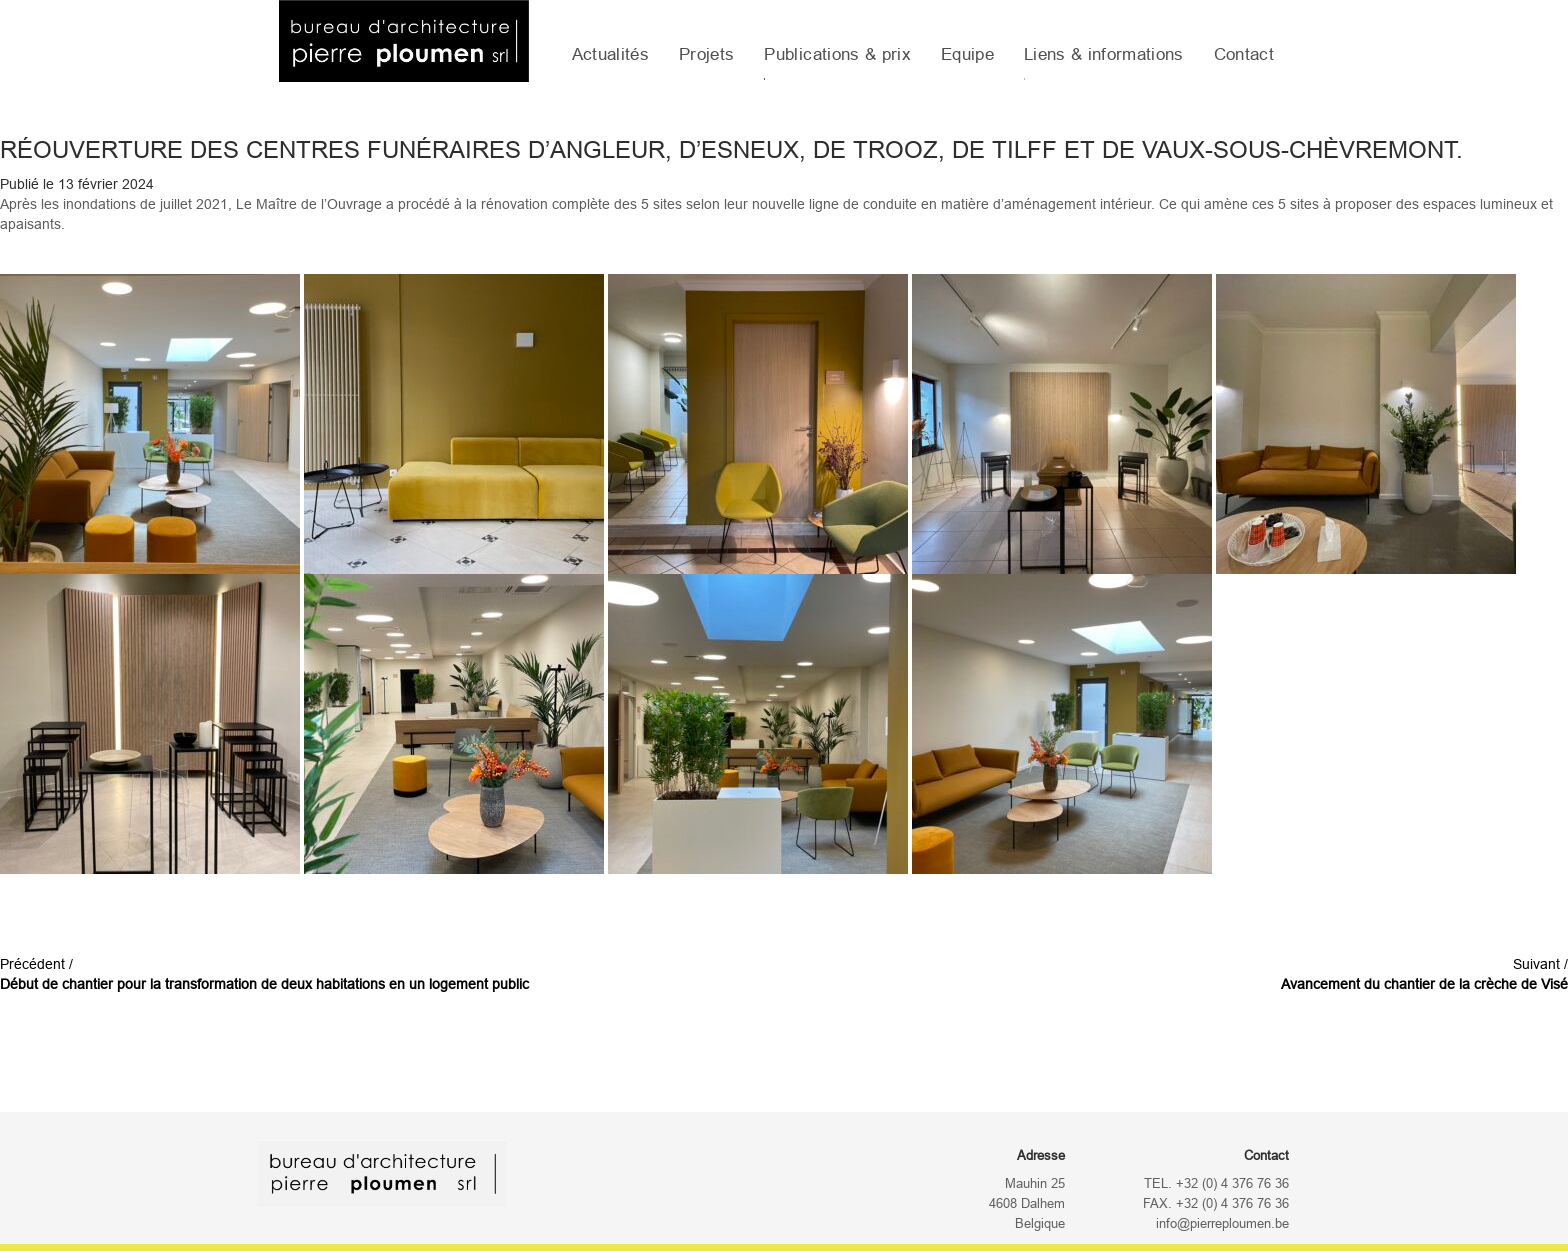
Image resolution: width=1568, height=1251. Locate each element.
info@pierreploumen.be (1222, 1224)
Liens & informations (1104, 54)
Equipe (967, 54)
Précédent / (264, 974)
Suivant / (1424, 974)
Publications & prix (837, 54)
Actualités (610, 54)
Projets (706, 54)
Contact (1244, 54)
